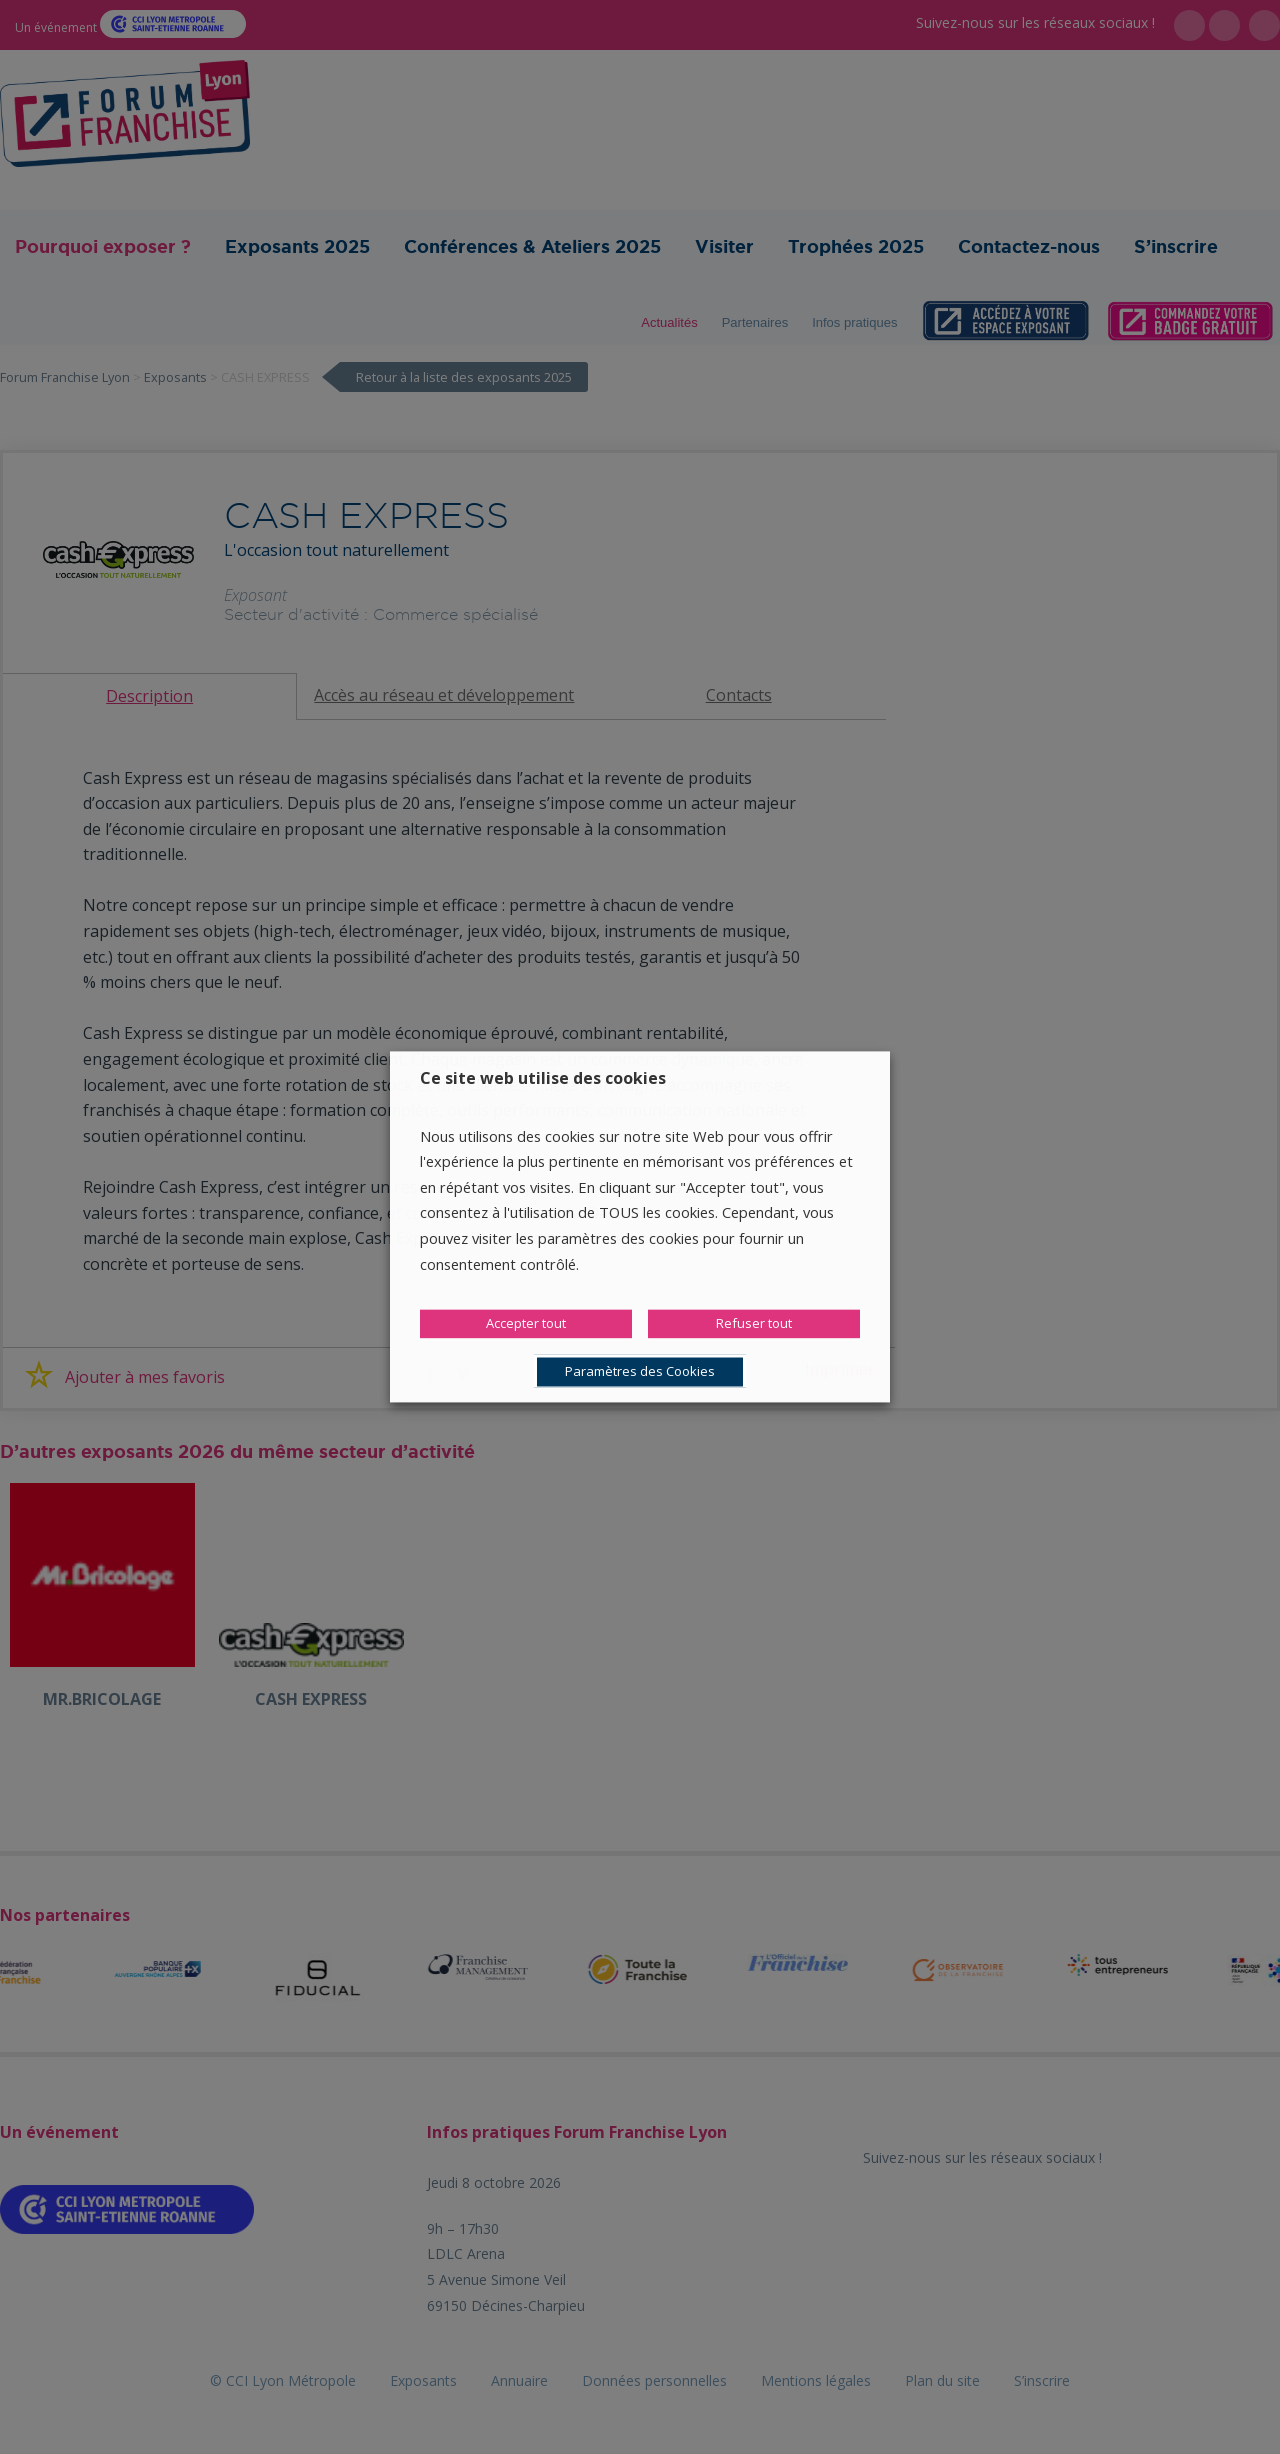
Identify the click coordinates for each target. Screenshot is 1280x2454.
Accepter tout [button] (526, 1324)
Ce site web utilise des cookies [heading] (543, 1078)
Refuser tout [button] (754, 1324)
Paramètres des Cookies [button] (640, 1372)
